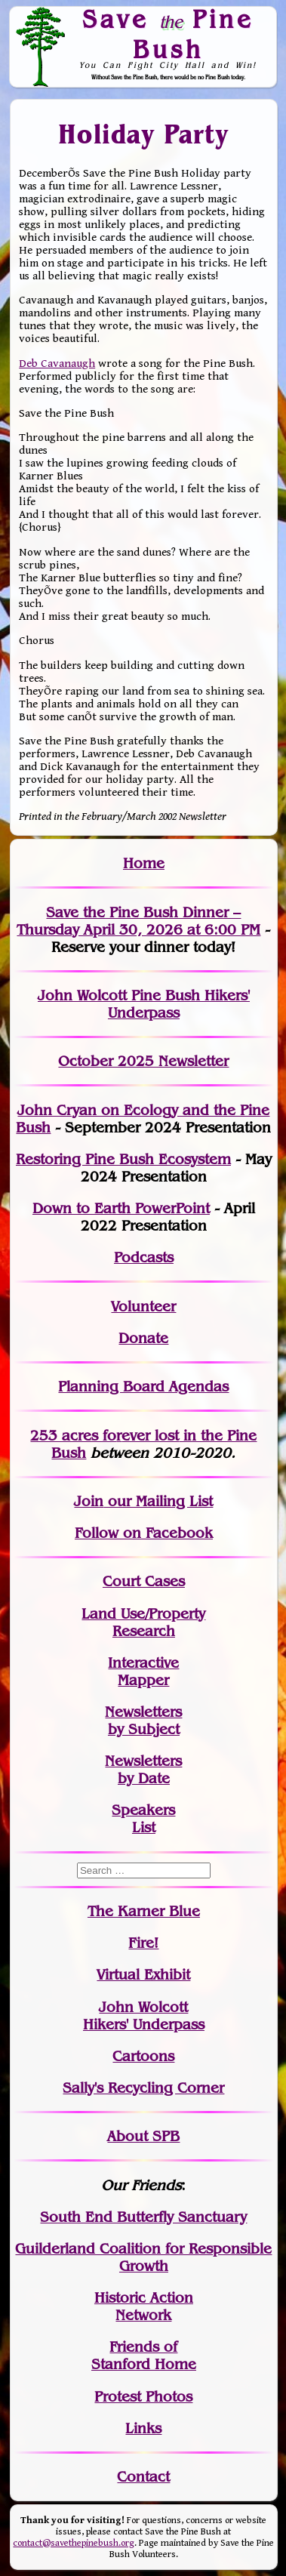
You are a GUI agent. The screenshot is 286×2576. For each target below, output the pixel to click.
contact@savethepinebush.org (73, 2543)
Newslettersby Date (143, 1769)
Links (143, 2428)
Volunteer (143, 1306)
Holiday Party (143, 133)
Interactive (143, 1663)
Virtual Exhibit (143, 1974)
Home (144, 863)
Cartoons (143, 2056)
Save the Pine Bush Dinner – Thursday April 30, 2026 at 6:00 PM (138, 921)
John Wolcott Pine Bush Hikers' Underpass (144, 1004)
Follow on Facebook (144, 1533)
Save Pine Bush (168, 33)
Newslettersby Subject (143, 1720)
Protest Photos (143, 2396)
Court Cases (144, 1581)
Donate (143, 1338)
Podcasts (144, 1257)
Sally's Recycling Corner (143, 2088)
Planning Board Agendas (143, 1386)
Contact (143, 2476)
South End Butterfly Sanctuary (143, 2217)
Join (88, 1501)
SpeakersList (143, 1818)
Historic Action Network (143, 2306)
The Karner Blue (144, 1911)
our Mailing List (158, 1501)
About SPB (143, 2136)
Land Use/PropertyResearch (143, 1622)
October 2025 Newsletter (143, 1061)
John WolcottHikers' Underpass (144, 2015)
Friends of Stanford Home (143, 2355)
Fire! (143, 1943)
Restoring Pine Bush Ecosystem (123, 1159)
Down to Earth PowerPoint (121, 1208)
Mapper (143, 1680)
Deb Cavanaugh (57, 363)
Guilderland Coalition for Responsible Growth (143, 2257)
